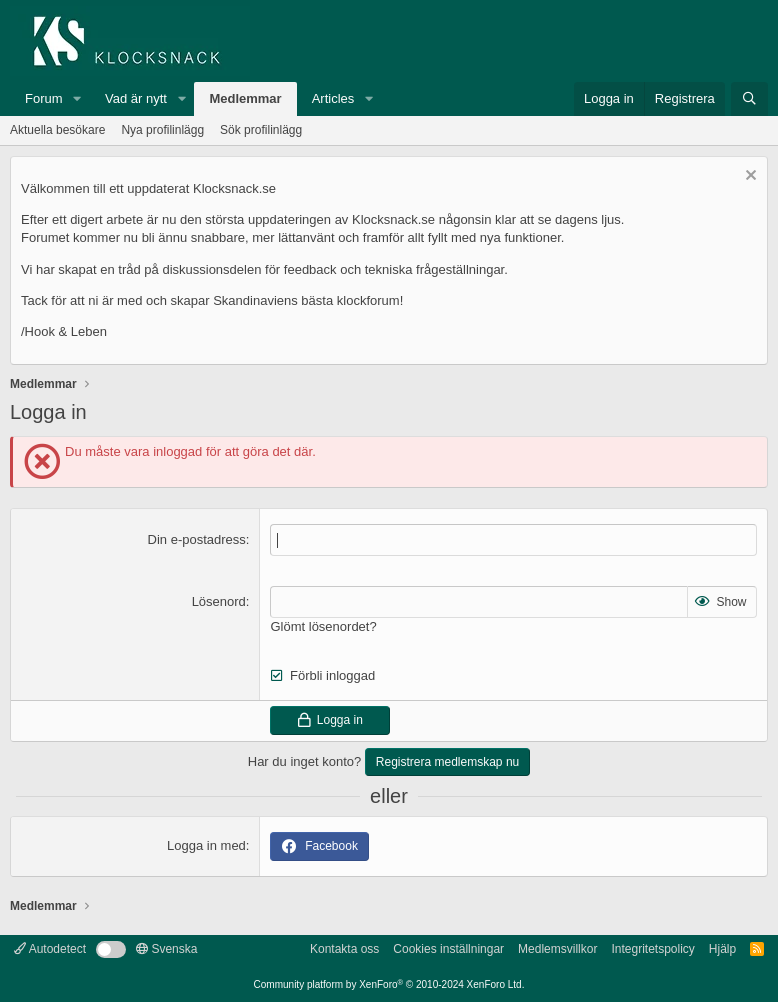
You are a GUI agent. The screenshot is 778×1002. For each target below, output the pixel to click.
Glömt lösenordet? (323, 626)
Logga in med (206, 845)
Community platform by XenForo (389, 984)
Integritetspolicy (652, 949)
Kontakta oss (344, 949)
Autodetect (50, 949)
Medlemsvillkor (557, 949)
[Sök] (749, 99)
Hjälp (722, 949)
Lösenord (219, 601)
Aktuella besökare (57, 130)
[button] (77, 99)
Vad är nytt (136, 98)
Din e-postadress (197, 539)
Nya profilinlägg (162, 130)
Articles (333, 98)
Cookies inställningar (448, 949)
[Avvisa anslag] (748, 177)
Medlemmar (245, 98)
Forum (44, 98)
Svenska (166, 949)
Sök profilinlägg (261, 130)
